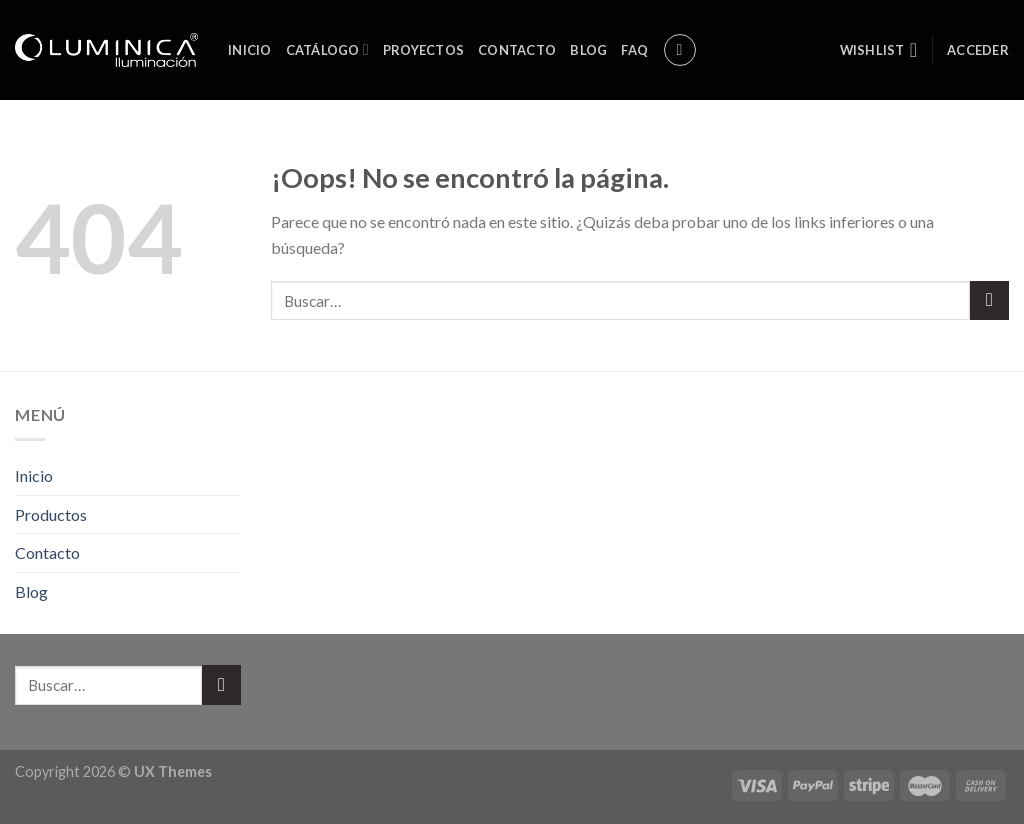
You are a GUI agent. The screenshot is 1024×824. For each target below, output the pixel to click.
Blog (588, 50)
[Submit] (989, 300)
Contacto (517, 50)
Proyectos (423, 50)
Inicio (250, 50)
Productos (51, 514)
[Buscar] (680, 50)
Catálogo (327, 49)
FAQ (634, 50)
